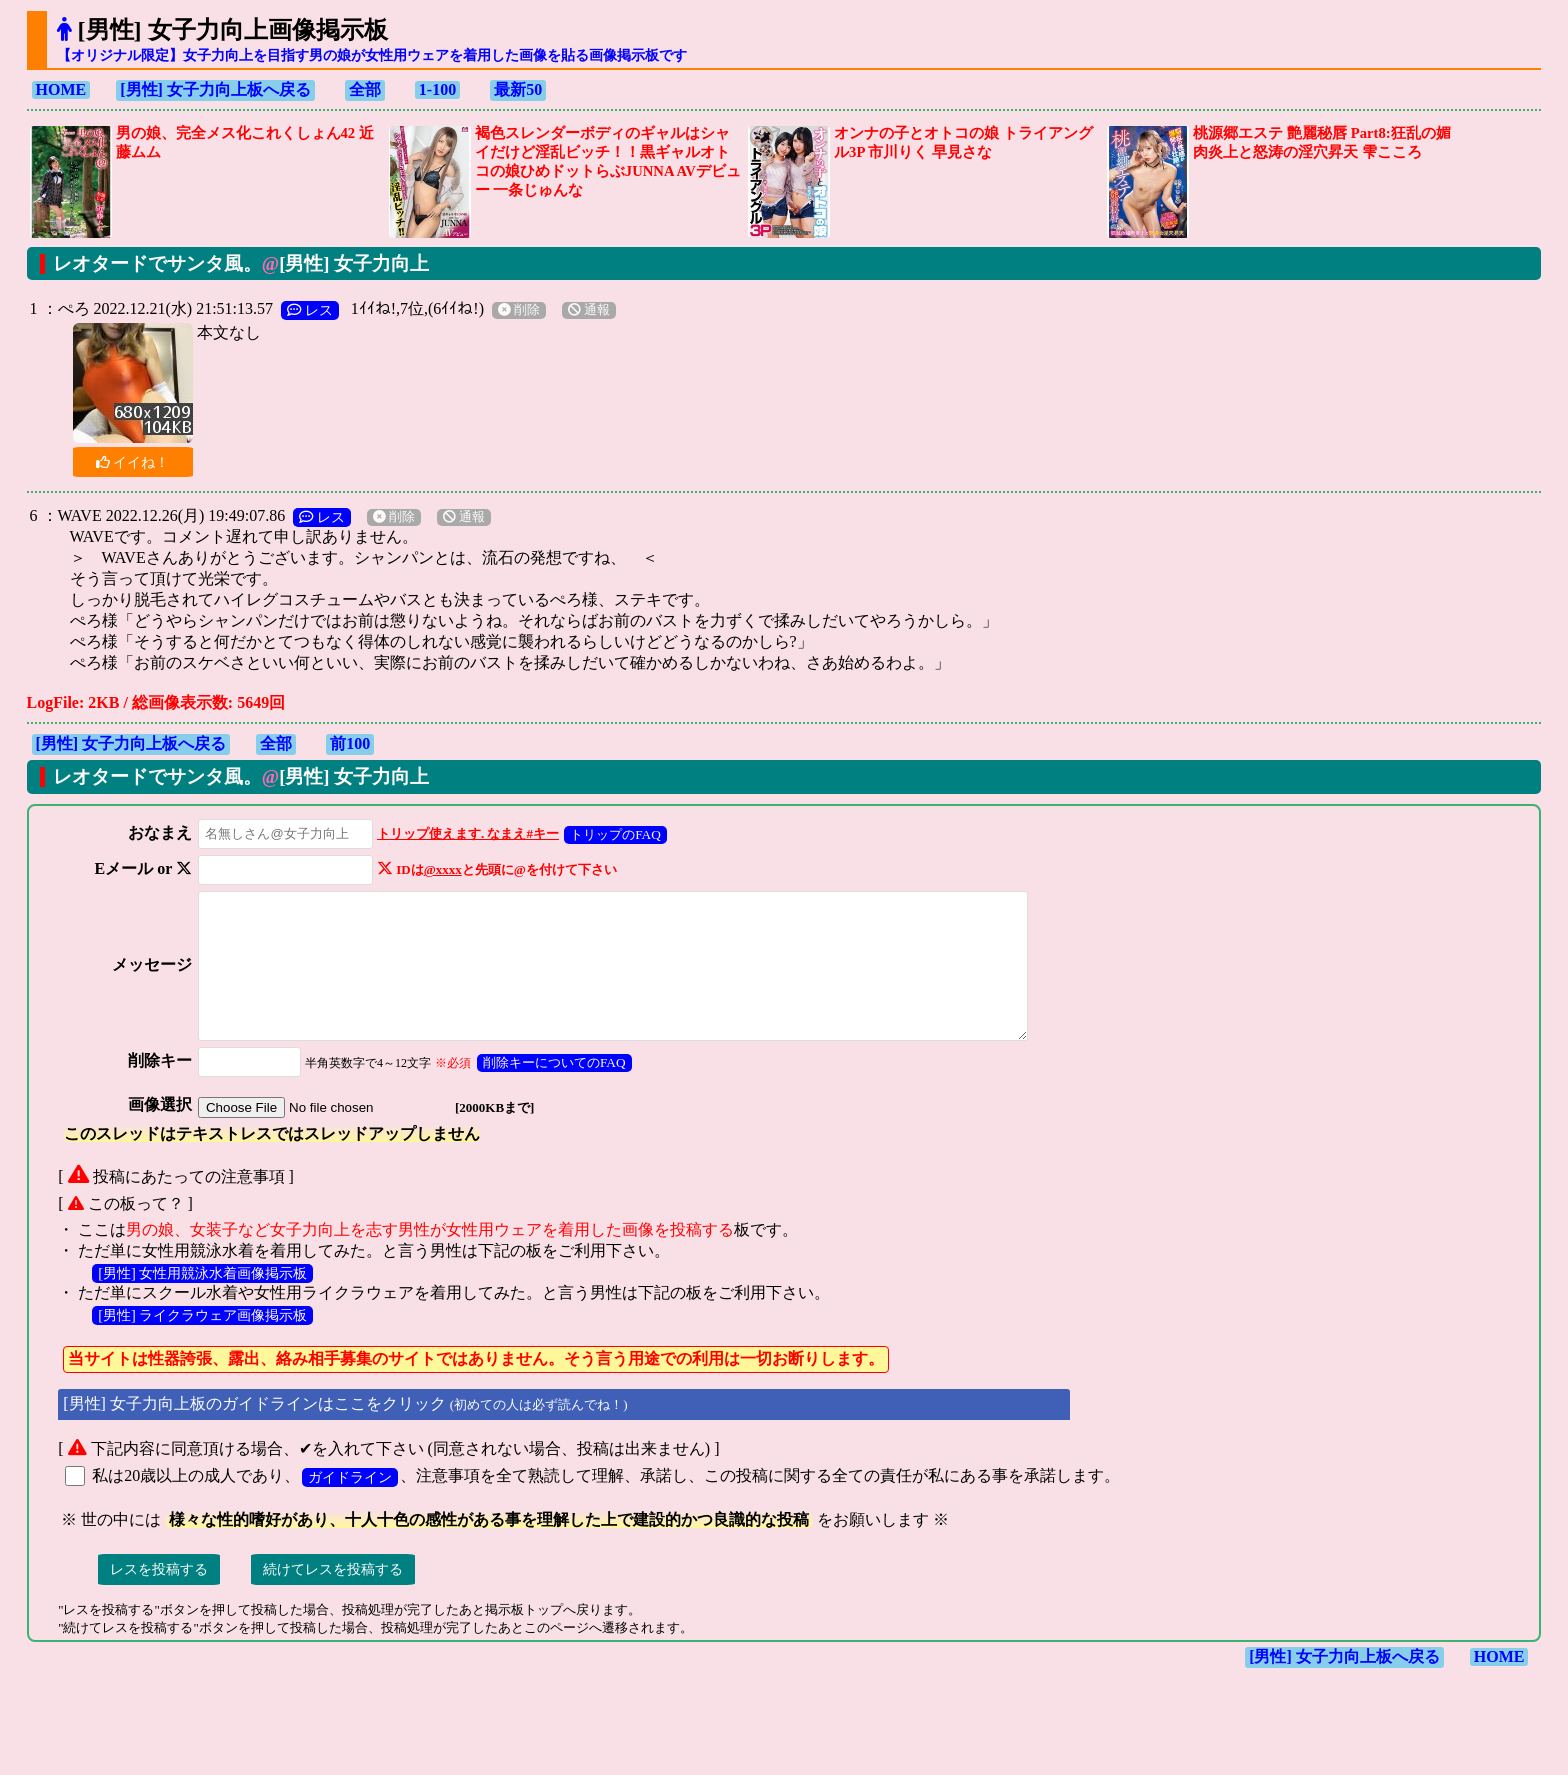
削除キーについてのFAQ (547, 1089)
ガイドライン (350, 1504)
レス (310, 310)
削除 (519, 310)
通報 (589, 310)
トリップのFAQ (609, 834)
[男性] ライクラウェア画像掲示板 (202, 1342)
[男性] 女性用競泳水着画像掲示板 (202, 1300)
